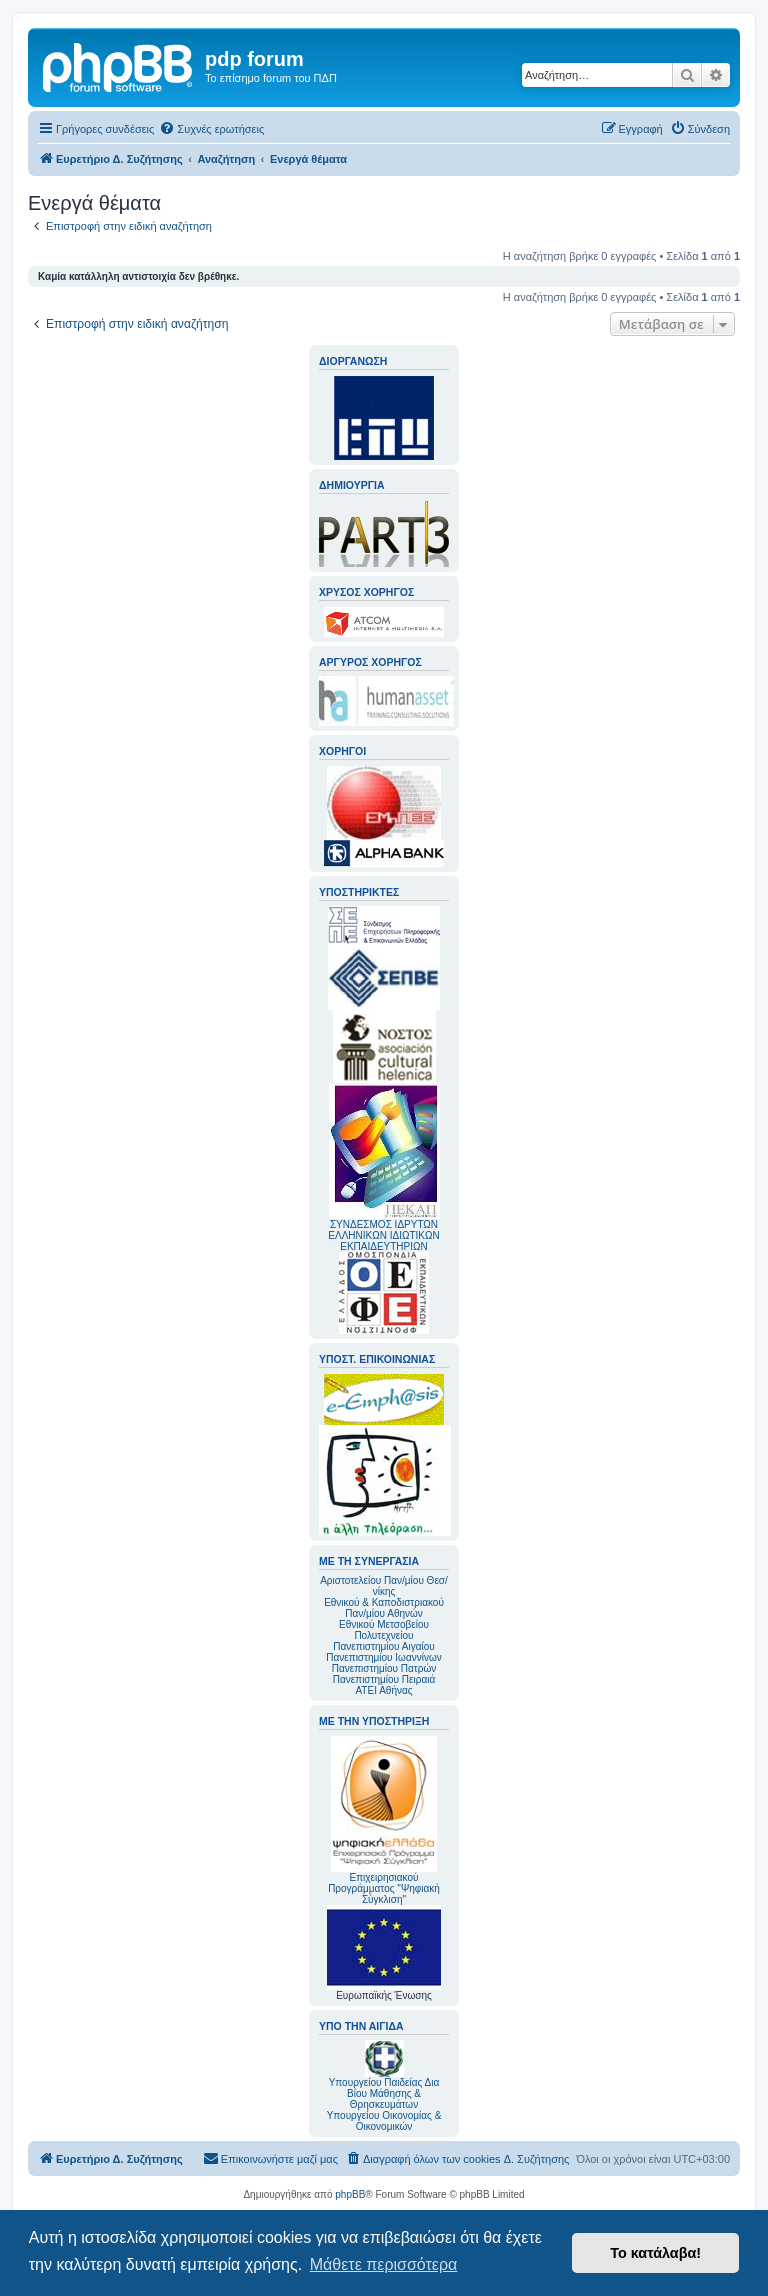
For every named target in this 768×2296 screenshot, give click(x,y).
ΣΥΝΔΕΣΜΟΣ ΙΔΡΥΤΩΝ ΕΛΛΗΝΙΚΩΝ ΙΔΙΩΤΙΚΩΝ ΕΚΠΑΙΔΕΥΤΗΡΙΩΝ (383, 1235)
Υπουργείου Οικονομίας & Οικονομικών (384, 2121)
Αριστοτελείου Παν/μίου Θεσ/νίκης (384, 1586)
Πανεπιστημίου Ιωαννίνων (383, 1657)
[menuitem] (211, 129)
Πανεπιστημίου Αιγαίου (383, 1646)
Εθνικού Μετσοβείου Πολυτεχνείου (384, 1630)
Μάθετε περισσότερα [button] (384, 2264)
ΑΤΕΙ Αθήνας (383, 1690)
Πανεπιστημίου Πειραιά (384, 1679)
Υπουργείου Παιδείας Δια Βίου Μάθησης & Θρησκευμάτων (384, 2093)
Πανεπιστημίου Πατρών (384, 1668)
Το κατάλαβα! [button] (655, 2253)
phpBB (350, 2194)
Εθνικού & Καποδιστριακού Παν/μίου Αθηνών (384, 1608)
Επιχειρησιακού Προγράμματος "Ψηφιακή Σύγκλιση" (384, 1820)
